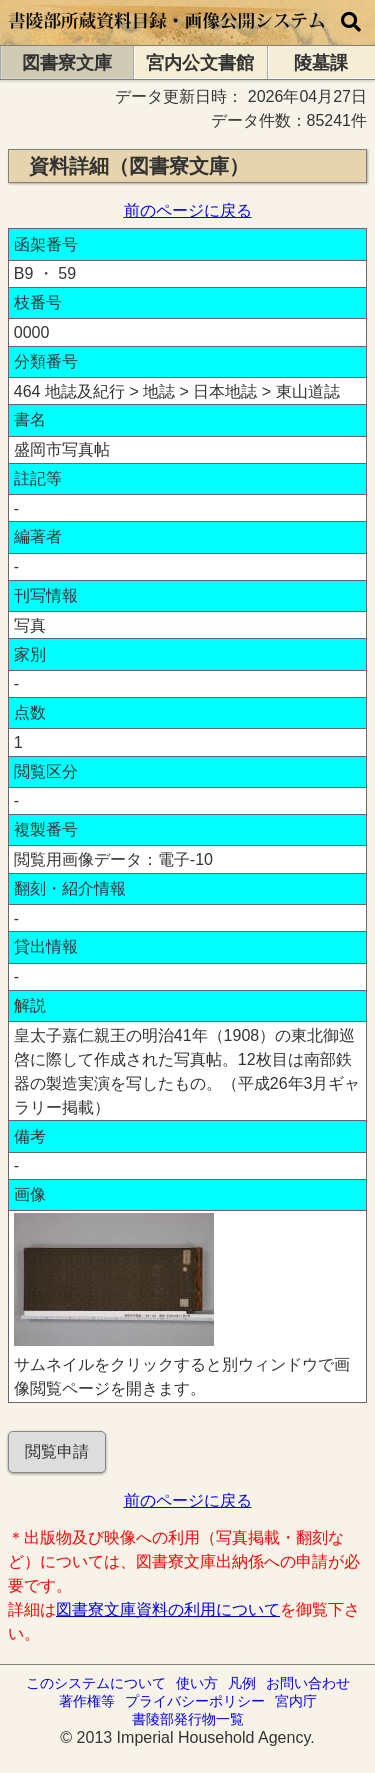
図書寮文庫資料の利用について (168, 1609)
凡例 (242, 1683)
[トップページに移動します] (167, 35)
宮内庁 (296, 1701)
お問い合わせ (308, 1683)
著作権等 (87, 1701)
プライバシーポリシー (195, 1701)
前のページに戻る (188, 210)
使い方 (197, 1683)
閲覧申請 (57, 1451)
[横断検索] (351, 22)
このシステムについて (96, 1683)
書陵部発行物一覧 (188, 1719)
